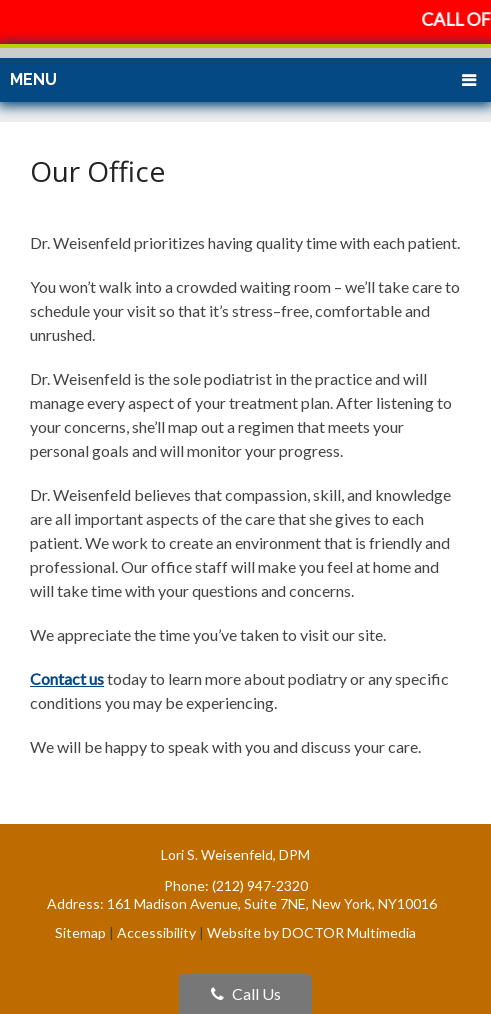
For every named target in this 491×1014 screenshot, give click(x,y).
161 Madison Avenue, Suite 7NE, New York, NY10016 (272, 903)
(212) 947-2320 (260, 885)
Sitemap (80, 932)
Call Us (246, 993)
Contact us (67, 678)
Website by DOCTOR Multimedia (311, 932)
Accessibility (156, 932)
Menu (33, 79)
